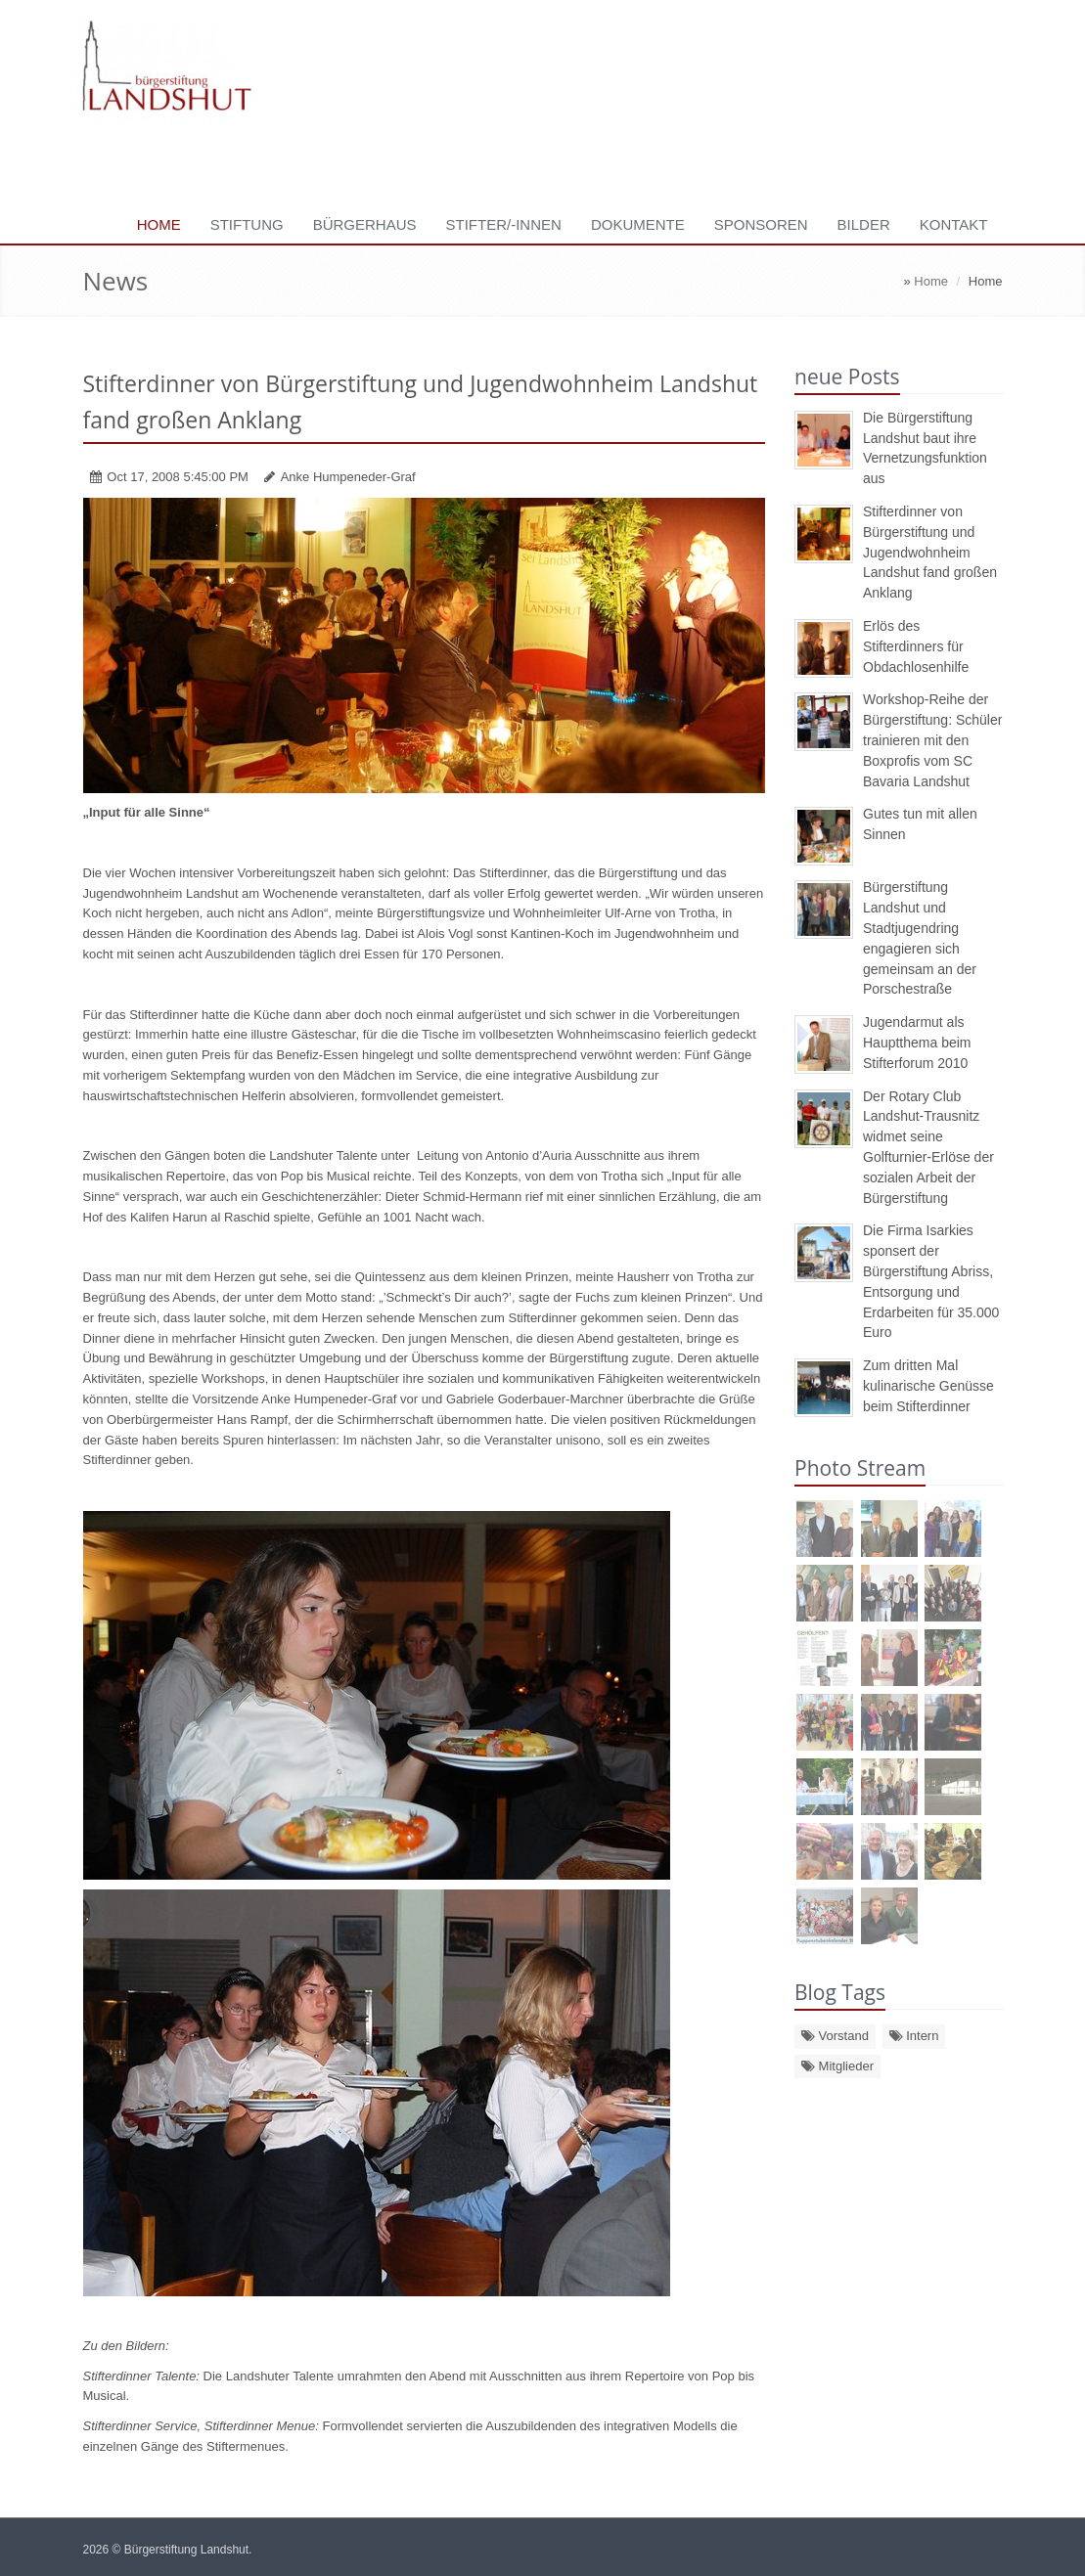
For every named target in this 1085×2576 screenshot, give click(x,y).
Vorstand (835, 2035)
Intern (914, 2035)
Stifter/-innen (504, 224)
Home (159, 224)
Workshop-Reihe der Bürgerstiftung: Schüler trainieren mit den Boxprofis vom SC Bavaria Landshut (932, 739)
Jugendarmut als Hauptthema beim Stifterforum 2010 (917, 1042)
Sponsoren (761, 224)
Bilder (863, 224)
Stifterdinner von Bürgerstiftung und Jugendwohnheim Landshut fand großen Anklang (930, 552)
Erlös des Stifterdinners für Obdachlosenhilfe (916, 646)
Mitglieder (837, 2066)
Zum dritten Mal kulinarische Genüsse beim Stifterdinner (928, 1385)
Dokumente (638, 224)
